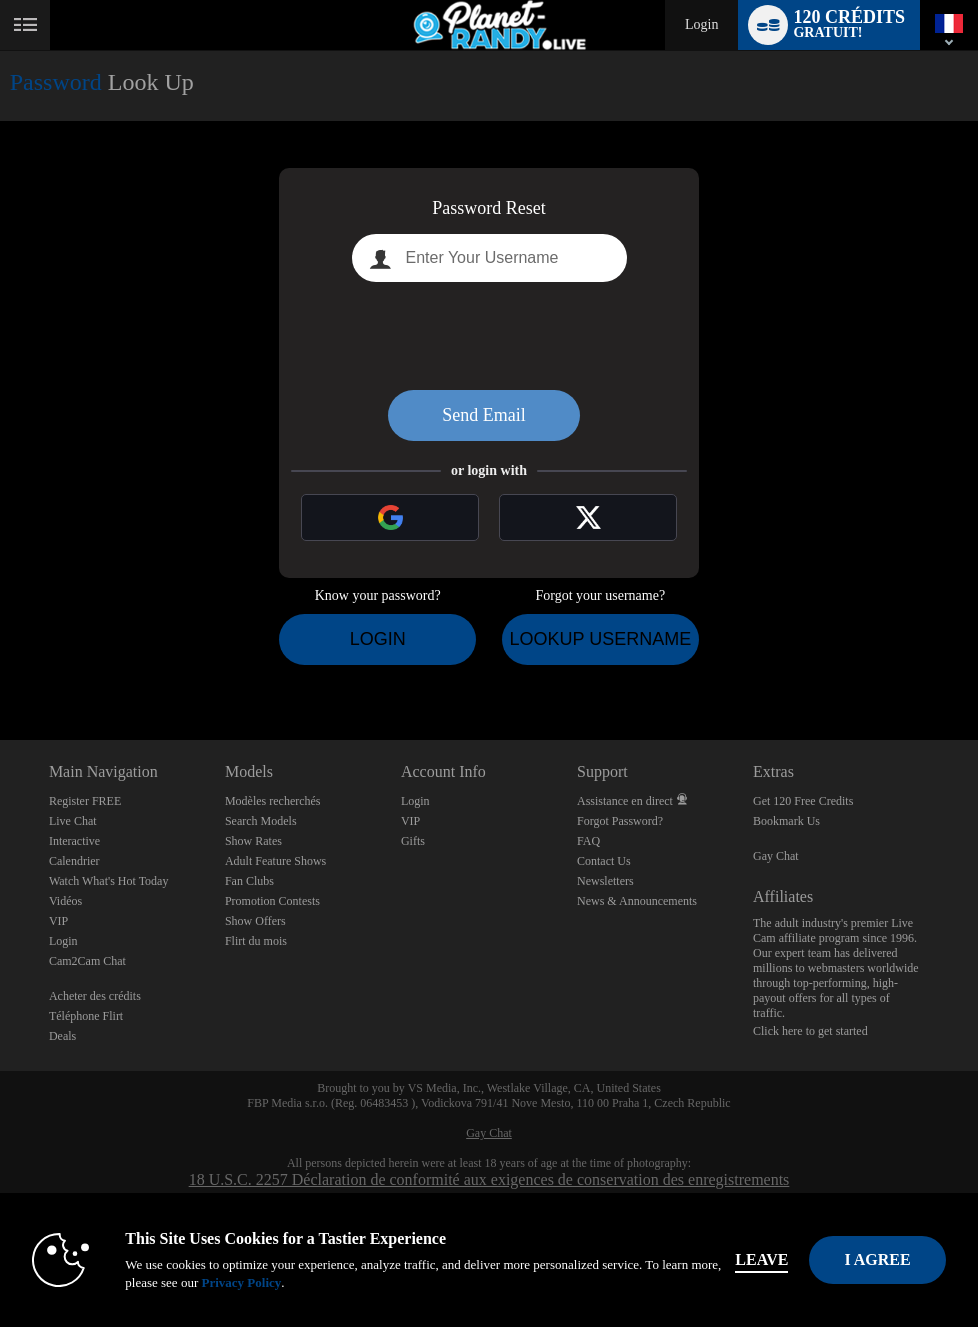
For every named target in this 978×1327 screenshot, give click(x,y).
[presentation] (489, 336)
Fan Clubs (249, 881)
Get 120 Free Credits (803, 801)
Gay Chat (776, 856)
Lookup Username (600, 639)
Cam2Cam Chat (87, 961)
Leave (761, 1259)
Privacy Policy (241, 1282)
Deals (62, 1036)
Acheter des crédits (95, 996)
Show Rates (253, 841)
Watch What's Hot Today (109, 881)
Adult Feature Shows (275, 861)
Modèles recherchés (273, 801)
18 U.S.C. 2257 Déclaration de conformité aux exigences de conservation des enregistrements (489, 1179)
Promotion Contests (272, 901)
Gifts (413, 841)
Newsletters (605, 881)
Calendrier (74, 861)
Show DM (0, 665)
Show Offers (255, 921)
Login (701, 24)
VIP (58, 921)
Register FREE (85, 801)
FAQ (588, 841)
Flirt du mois (256, 941)
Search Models (261, 821)
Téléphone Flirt (86, 1016)
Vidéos (65, 901)
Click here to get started (810, 1031)
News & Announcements (637, 901)
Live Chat (73, 821)
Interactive (74, 841)
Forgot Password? (620, 821)
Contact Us (604, 861)
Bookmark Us (786, 821)
